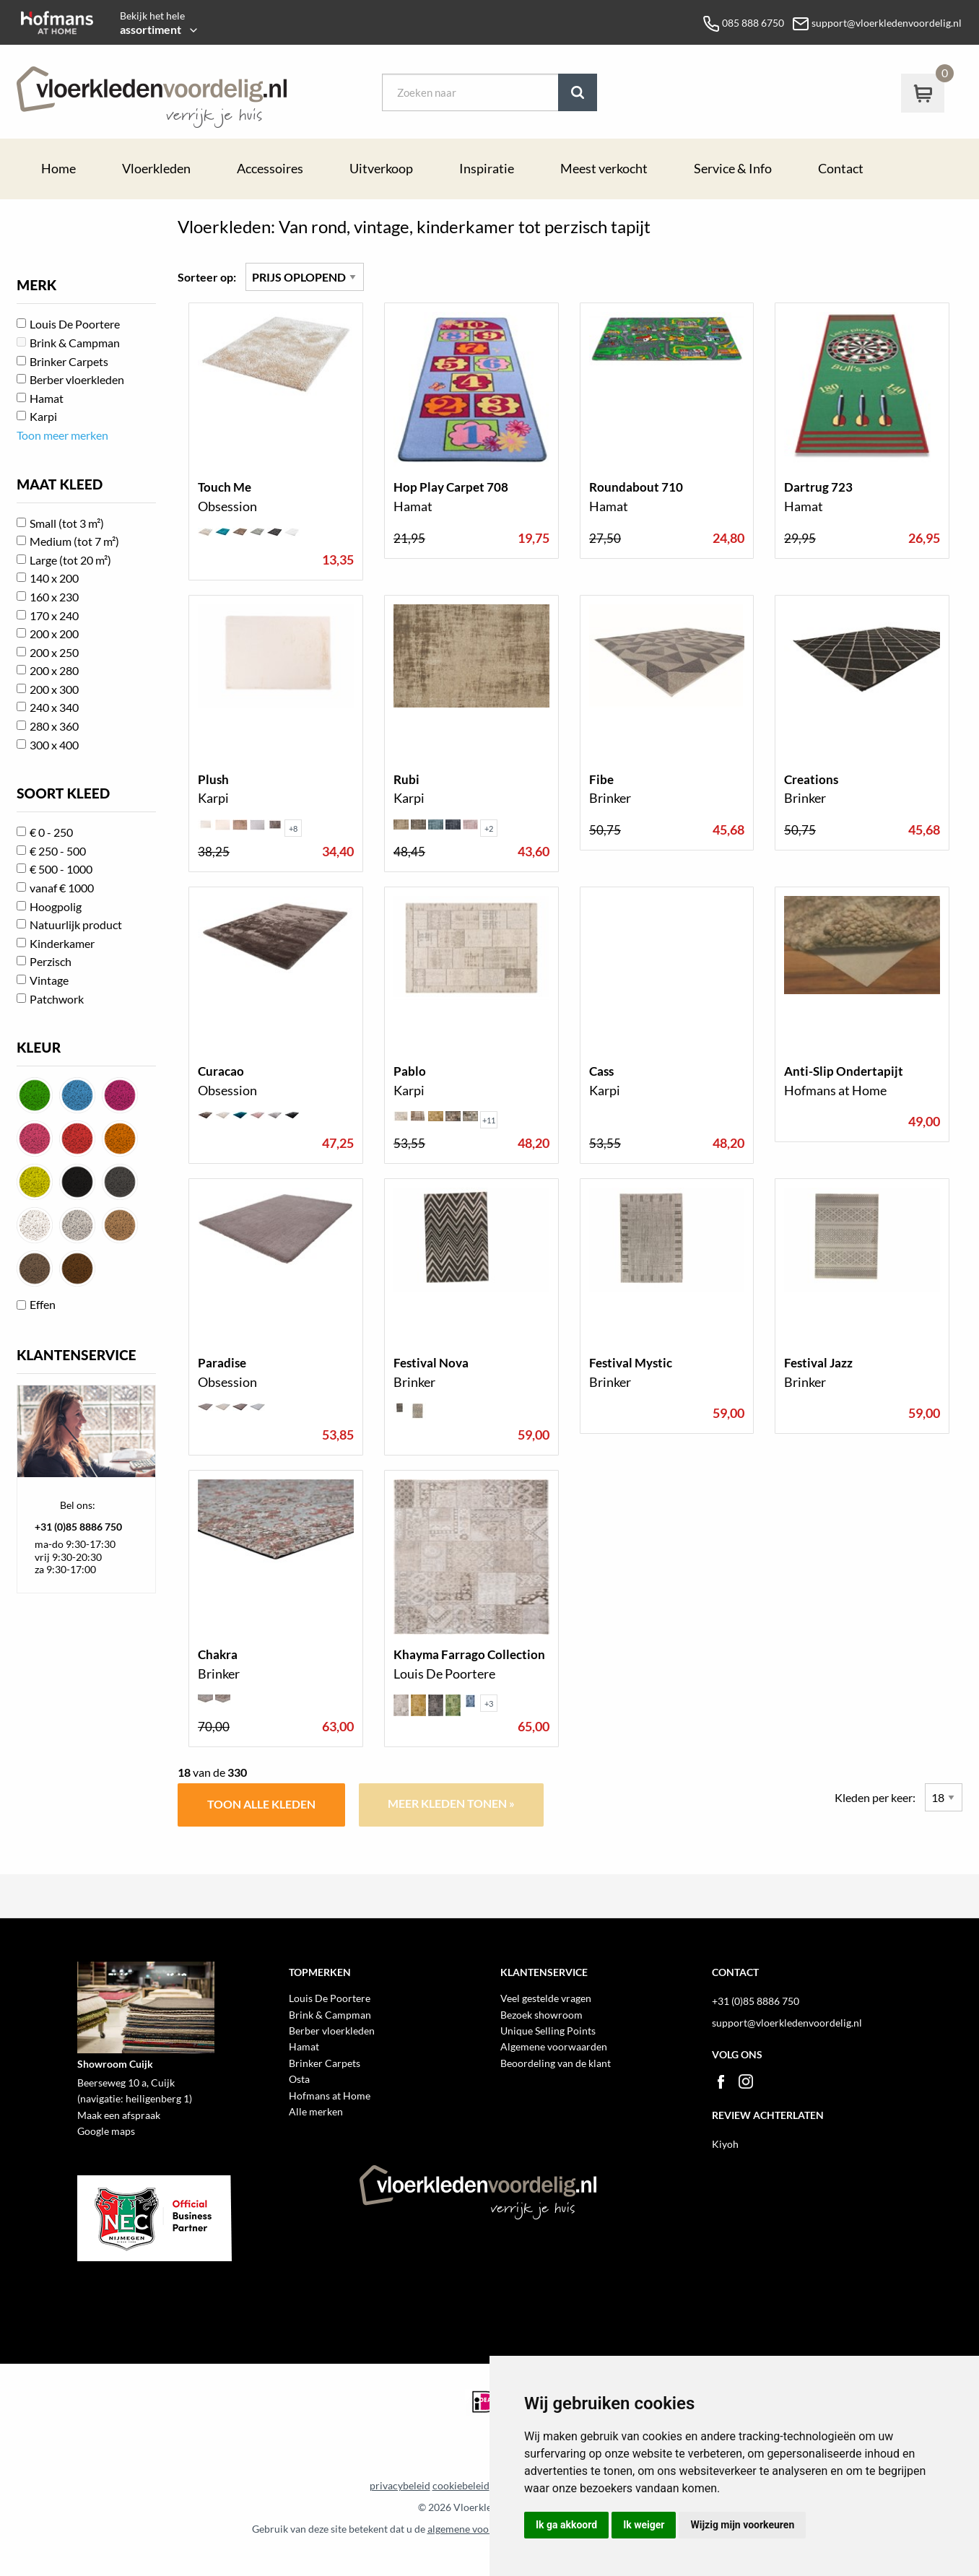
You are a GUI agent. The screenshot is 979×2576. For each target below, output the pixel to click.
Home (58, 168)
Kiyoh (725, 2144)
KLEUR (39, 1047)
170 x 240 (54, 615)
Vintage (49, 980)
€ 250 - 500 (58, 851)
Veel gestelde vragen (545, 1998)
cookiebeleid (461, 2486)
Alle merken (316, 2111)
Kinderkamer (62, 943)
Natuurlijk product (76, 924)
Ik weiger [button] (643, 2525)
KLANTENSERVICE (76, 1354)
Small (67, 523)
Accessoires (270, 168)
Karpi (43, 416)
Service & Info (733, 168)
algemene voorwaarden (479, 2529)
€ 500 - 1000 (61, 869)
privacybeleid (400, 2486)
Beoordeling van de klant (555, 2063)
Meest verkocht (604, 168)
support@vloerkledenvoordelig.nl (787, 2022)
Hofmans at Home (329, 2095)
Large (70, 560)
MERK (36, 285)
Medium (74, 541)
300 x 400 (54, 745)
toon (275, 441)
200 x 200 (54, 633)
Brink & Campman (75, 342)
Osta (299, 2079)
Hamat (47, 398)
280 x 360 (54, 726)
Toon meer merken (62, 435)
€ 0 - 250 (51, 832)
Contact (840, 168)
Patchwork (57, 999)
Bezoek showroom (541, 2015)
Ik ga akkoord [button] (566, 2525)
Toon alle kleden (261, 1804)
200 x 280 (54, 670)
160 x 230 (54, 597)
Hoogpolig (56, 906)
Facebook (720, 2081)
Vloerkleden (156, 168)
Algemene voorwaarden (553, 2046)
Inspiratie (486, 168)
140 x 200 (54, 578)
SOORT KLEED (63, 793)
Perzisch (50, 961)
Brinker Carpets (69, 361)
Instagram (745, 2081)
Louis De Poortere (75, 324)
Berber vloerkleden (77, 379)
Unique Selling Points (548, 2030)
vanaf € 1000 (62, 888)
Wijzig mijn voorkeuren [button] (742, 2525)
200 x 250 (54, 652)
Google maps (106, 2131)
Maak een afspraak (118, 2115)
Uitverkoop (381, 168)
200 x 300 (54, 689)
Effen (43, 1304)
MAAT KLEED (60, 484)
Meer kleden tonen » (451, 1803)
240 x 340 (54, 707)
